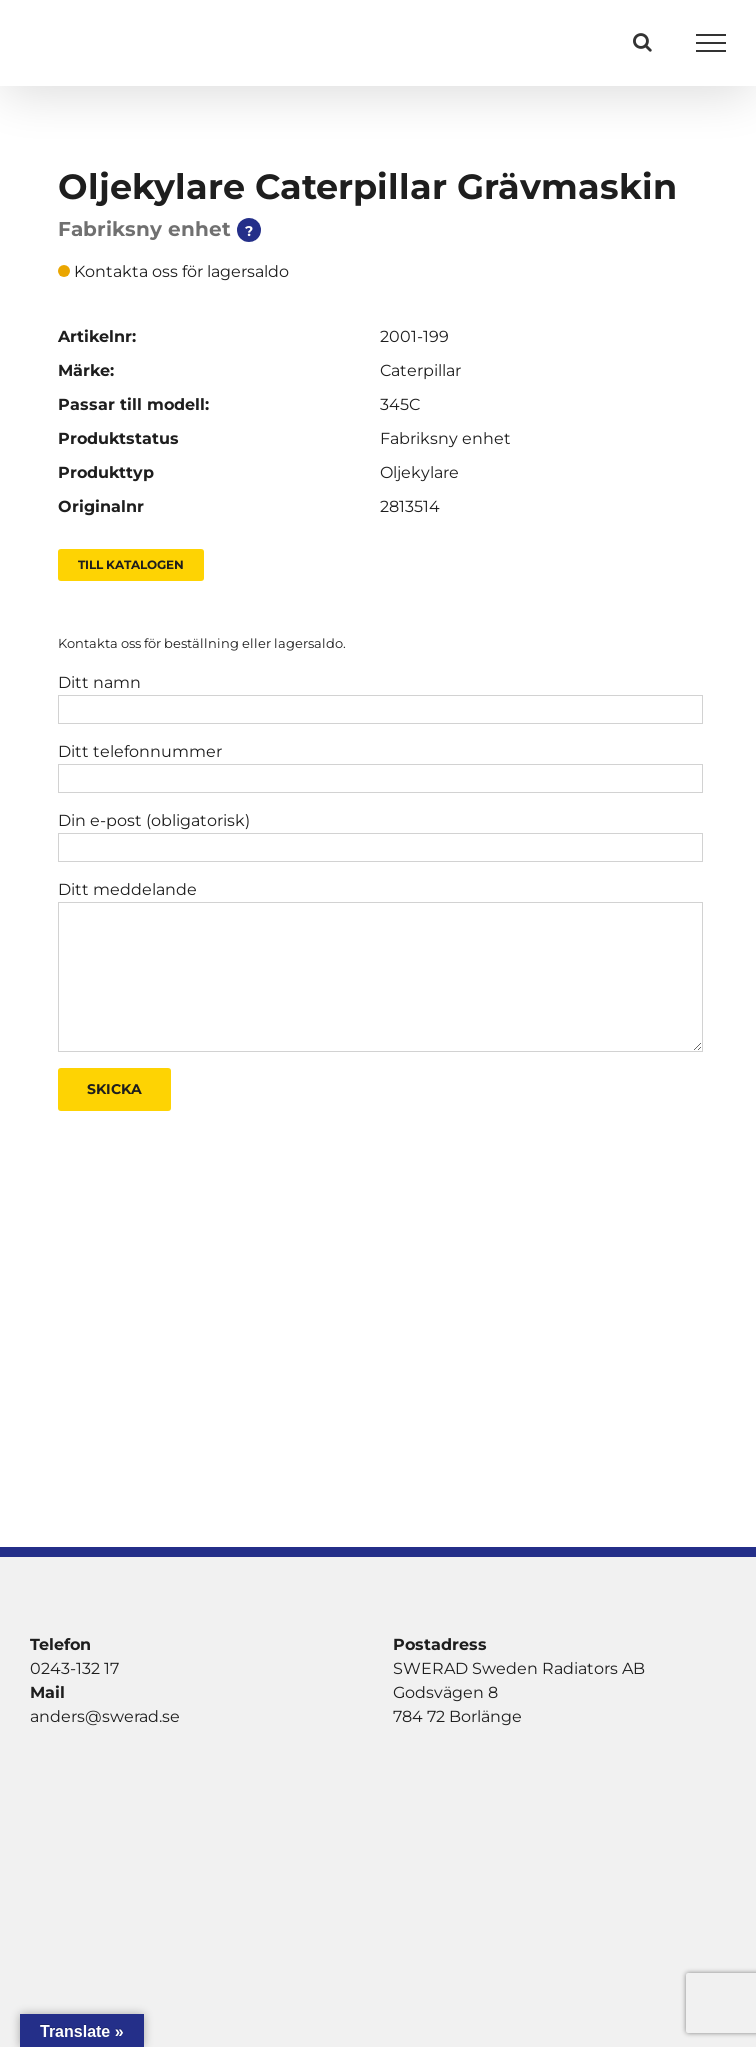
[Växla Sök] (642, 42)
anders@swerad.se (105, 1716)
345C (400, 404)
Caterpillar (420, 370)
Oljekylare (419, 472)
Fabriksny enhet (445, 438)
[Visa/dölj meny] (711, 43)
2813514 (410, 506)
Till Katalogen (131, 564)
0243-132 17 (74, 1668)
